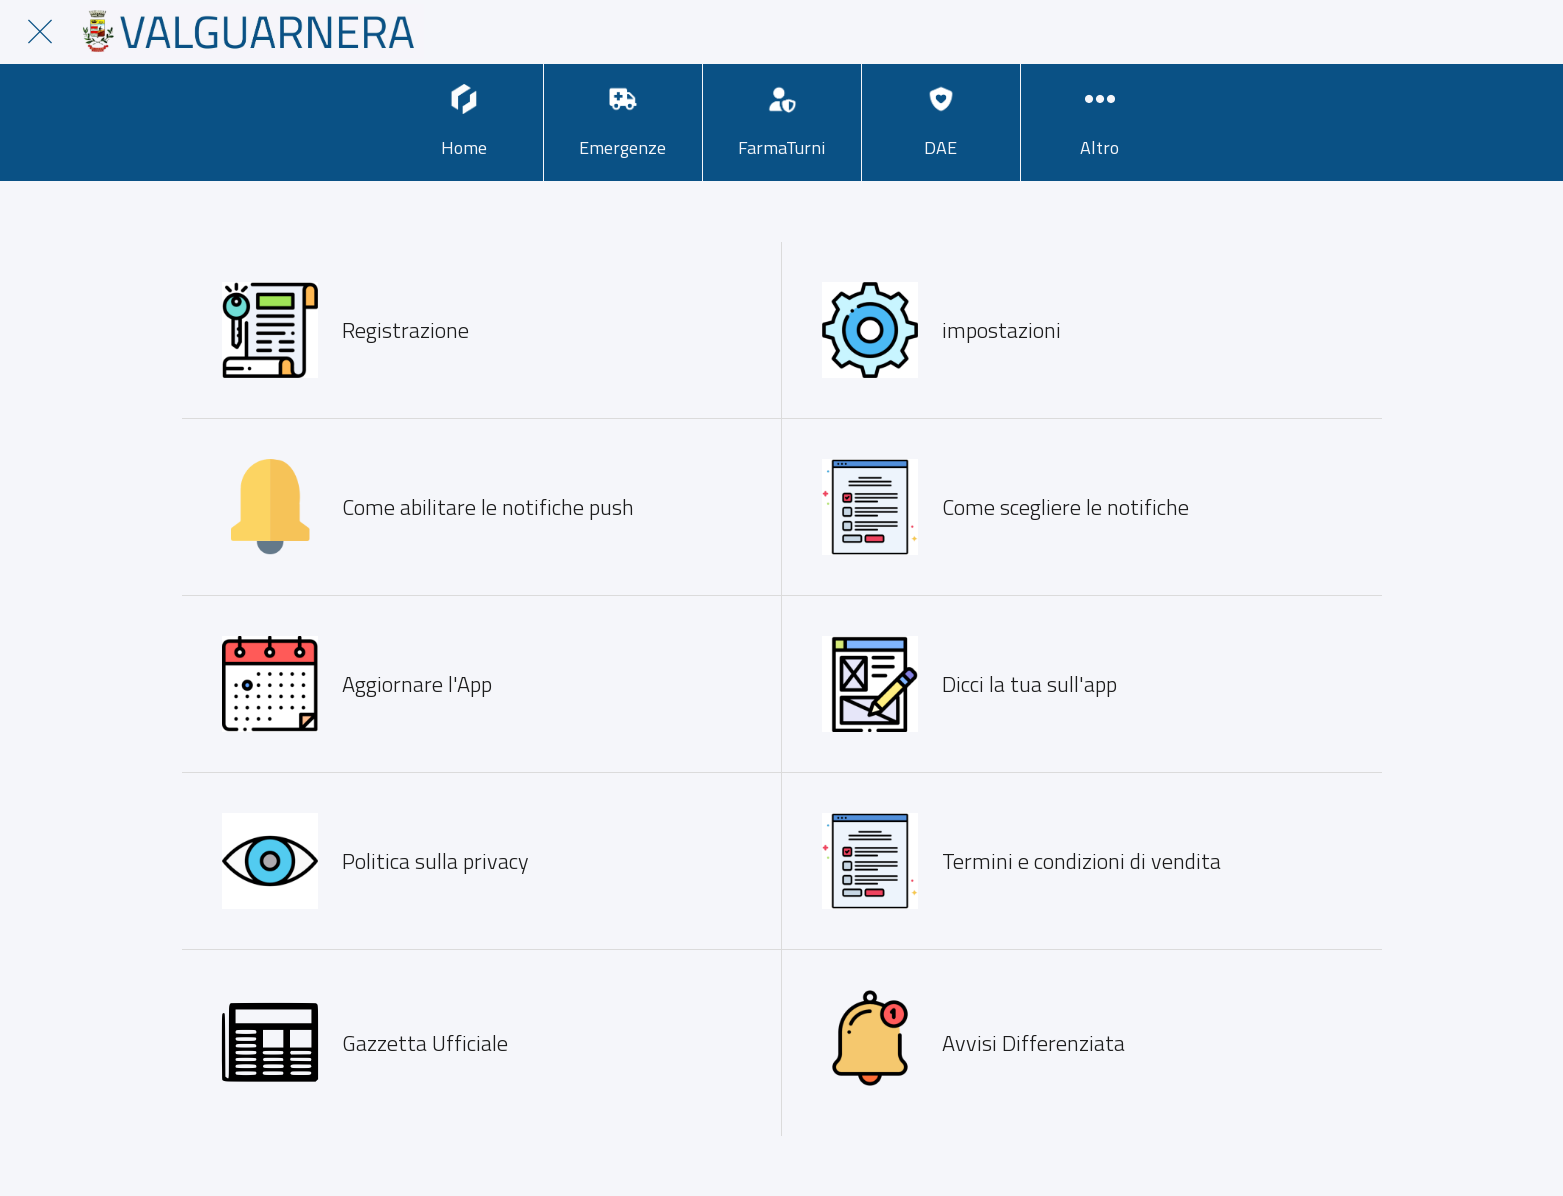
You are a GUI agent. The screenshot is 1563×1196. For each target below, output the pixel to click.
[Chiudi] (40, 32)
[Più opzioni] (1100, 122)
